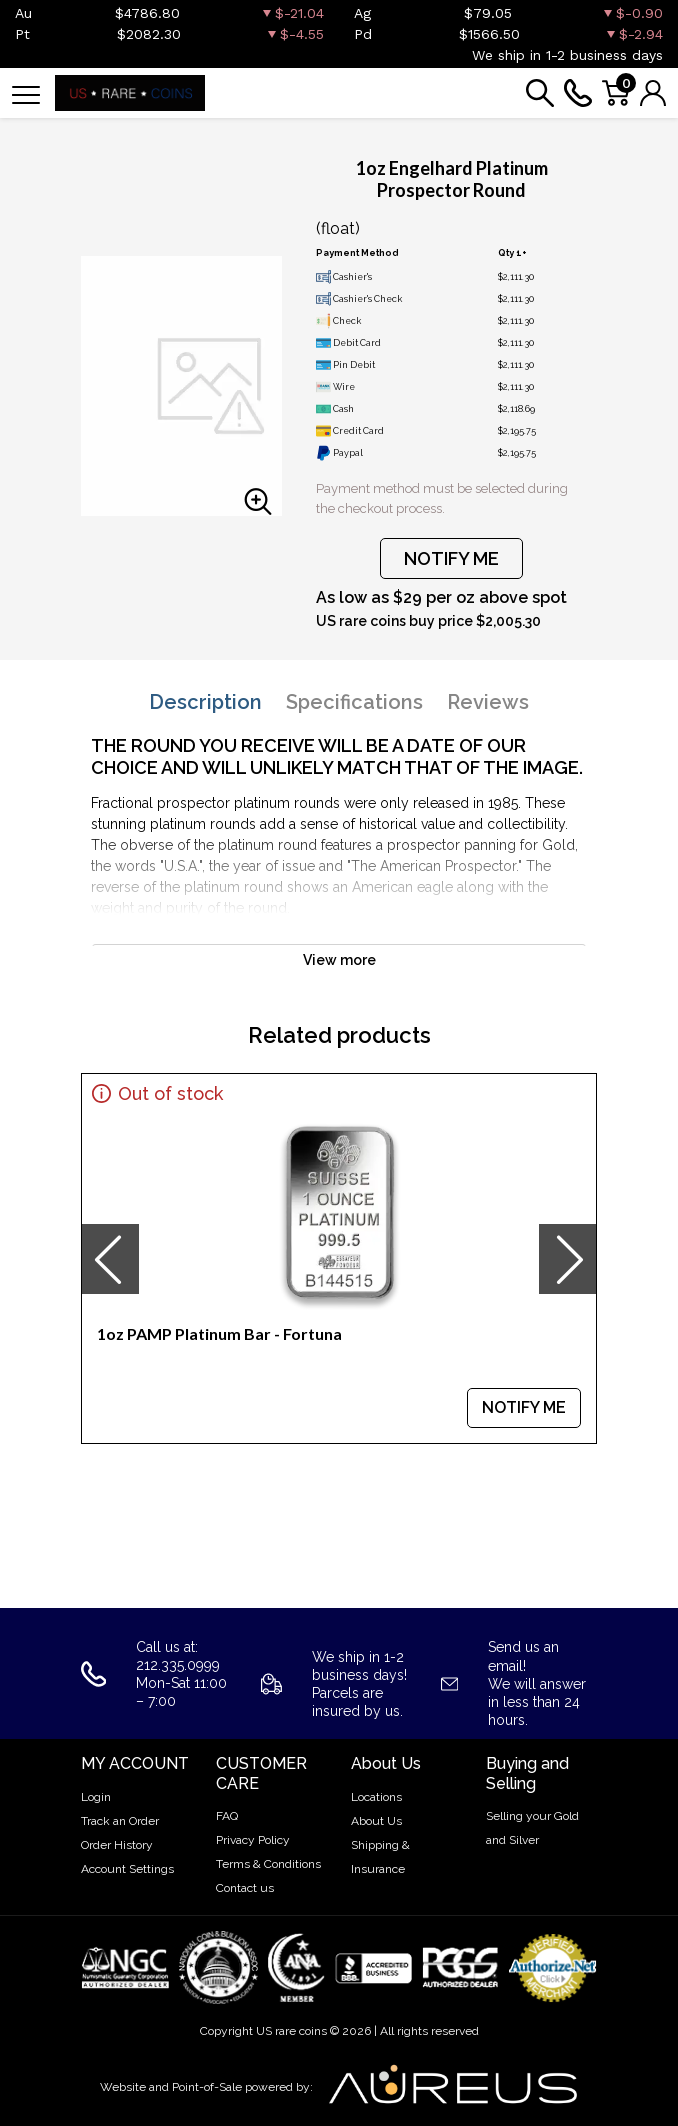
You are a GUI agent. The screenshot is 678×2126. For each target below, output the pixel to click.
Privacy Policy (253, 1840)
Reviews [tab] (488, 702)
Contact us (245, 1888)
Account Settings (127, 1869)
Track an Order (120, 1821)
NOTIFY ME (451, 558)
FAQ (227, 1816)
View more (339, 960)
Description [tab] (205, 702)
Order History (117, 1845)
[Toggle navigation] (26, 93)
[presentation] (110, 1259)
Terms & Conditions (268, 1864)
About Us (376, 1821)
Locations (376, 1797)
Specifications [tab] (354, 702)
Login (96, 1797)
